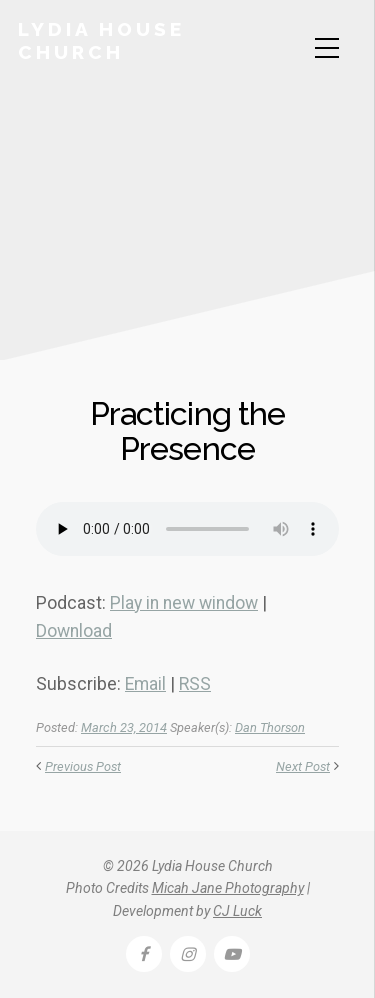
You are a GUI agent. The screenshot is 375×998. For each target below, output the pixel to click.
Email (145, 684)
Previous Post (83, 766)
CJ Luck (237, 911)
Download (74, 631)
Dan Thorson (270, 727)
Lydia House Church (101, 40)
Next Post (303, 766)
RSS (195, 684)
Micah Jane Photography (228, 888)
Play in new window (184, 603)
